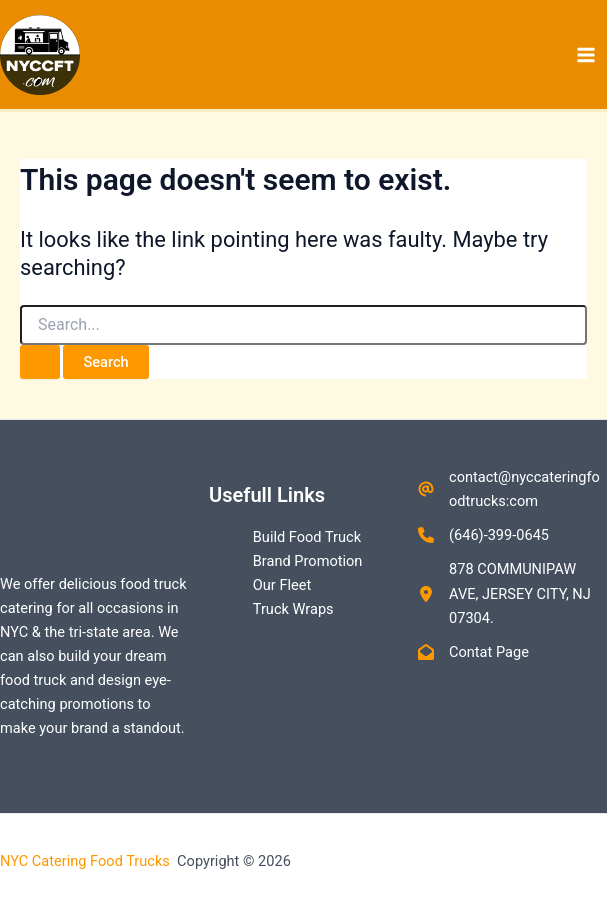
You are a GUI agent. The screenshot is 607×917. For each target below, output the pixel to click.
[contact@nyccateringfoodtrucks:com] (512, 489)
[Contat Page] (473, 652)
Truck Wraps (293, 609)
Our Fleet (282, 585)
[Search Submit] (40, 362)
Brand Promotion (308, 561)
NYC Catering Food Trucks (87, 861)
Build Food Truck (307, 537)
